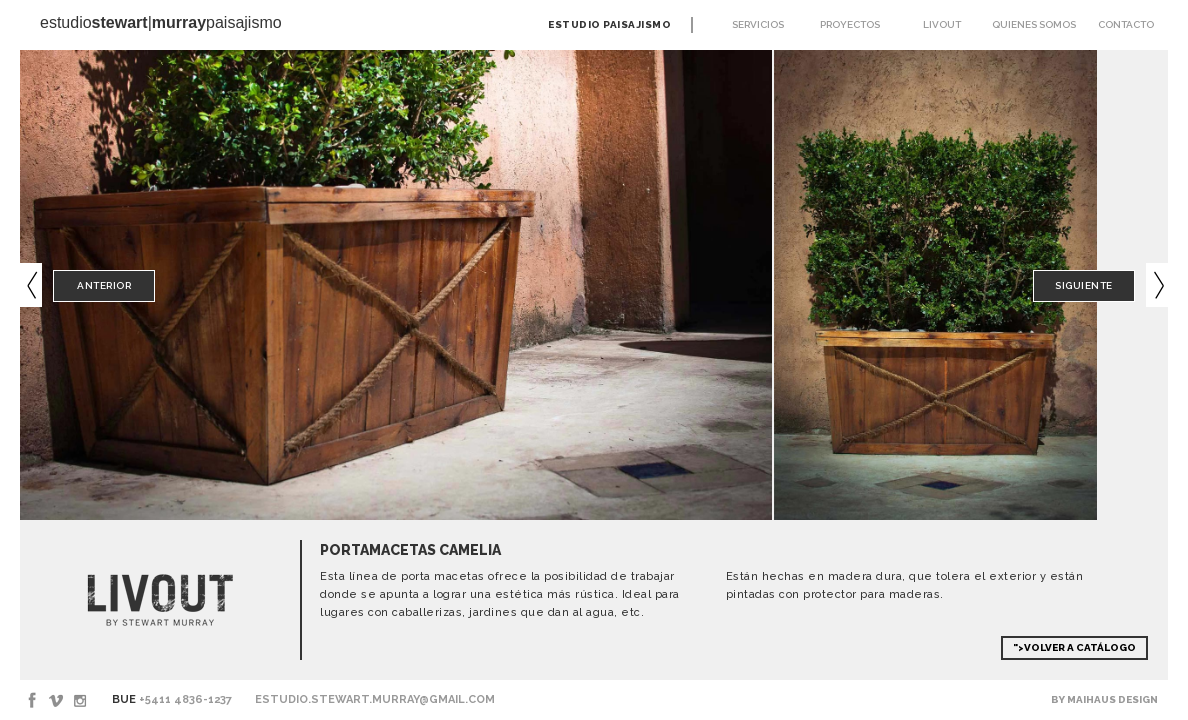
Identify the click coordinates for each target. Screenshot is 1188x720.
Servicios (758, 24)
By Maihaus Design (1104, 699)
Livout (942, 24)
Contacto (1126, 24)
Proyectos (850, 24)
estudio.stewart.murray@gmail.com (375, 699)
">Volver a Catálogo (1074, 647)
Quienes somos (1034, 24)
